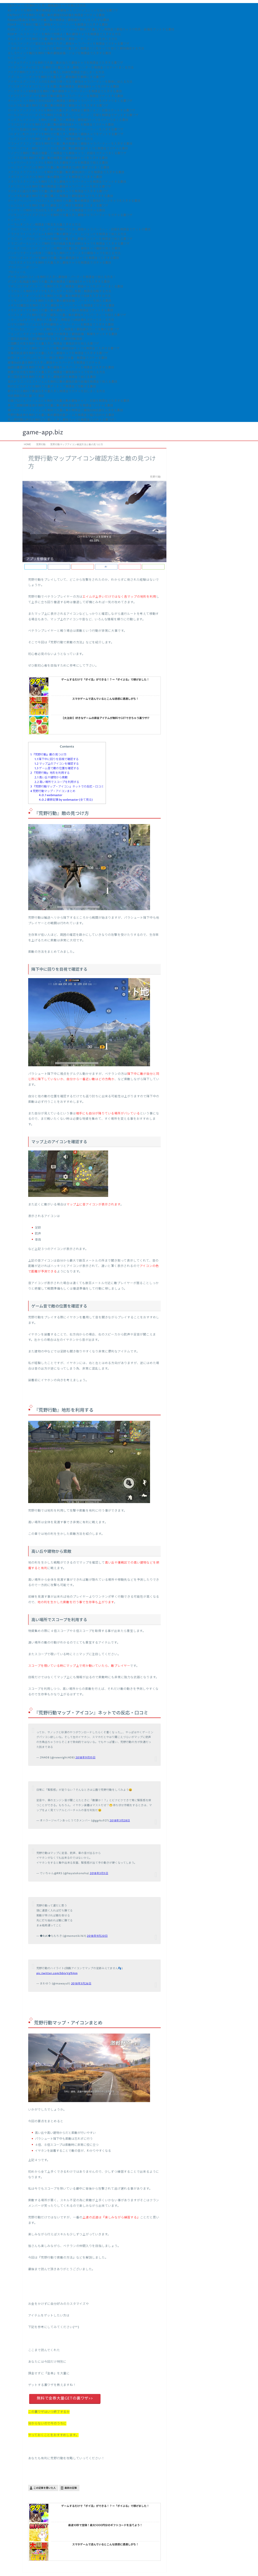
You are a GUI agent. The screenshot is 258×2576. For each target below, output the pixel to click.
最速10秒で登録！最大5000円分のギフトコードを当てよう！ (105, 2525)
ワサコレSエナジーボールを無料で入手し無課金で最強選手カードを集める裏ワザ (63, 329)
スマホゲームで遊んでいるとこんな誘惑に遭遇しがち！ (105, 699)
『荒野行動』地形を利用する (50, 773)
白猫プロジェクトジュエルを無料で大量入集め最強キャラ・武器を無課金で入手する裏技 (68, 401)
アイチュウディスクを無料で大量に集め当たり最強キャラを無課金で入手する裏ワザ (65, 63)
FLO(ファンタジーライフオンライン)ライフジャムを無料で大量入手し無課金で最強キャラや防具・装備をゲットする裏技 (91, 29)
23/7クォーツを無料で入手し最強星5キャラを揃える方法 (47, 6)
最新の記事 (71, 2488)
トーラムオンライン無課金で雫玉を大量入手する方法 (44, 225)
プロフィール (17, 272)
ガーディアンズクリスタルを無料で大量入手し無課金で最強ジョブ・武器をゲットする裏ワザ (71, 110)
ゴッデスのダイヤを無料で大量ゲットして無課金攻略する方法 (50, 139)
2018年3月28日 (119, 1821)
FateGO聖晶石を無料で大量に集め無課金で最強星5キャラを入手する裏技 (58, 20)
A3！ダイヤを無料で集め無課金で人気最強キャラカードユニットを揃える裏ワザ (63, 10)
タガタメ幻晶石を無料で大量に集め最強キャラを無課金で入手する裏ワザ (58, 191)
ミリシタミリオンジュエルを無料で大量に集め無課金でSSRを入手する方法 (59, 296)
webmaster (50, 795)
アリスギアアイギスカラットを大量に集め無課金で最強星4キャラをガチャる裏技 (63, 87)
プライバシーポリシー (23, 267)
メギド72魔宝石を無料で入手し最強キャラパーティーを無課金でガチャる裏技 (61, 306)
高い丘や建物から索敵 (51, 778)
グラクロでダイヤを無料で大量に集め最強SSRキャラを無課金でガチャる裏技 (61, 125)
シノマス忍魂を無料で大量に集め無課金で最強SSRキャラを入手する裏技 (58, 158)
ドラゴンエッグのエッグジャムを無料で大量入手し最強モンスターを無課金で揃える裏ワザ (70, 239)
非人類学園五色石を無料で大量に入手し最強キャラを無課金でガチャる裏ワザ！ (62, 420)
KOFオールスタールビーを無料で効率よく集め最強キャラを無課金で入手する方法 (64, 34)
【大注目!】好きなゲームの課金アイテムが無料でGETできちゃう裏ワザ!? (105, 718)
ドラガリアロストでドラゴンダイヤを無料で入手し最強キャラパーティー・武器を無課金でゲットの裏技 (79, 229)
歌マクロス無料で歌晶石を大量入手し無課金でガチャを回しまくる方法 (56, 391)
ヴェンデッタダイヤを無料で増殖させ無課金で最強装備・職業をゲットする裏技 (62, 334)
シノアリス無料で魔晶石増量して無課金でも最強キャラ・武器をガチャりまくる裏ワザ (67, 153)
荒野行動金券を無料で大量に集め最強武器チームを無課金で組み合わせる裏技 (61, 415)
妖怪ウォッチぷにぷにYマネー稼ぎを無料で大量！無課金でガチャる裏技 (57, 358)
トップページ (17, 220)
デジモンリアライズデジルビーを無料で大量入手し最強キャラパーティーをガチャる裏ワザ (70, 215)
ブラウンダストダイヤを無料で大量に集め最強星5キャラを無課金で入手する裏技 (63, 258)
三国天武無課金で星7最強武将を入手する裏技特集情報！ (46, 339)
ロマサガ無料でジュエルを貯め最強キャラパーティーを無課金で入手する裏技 (61, 325)
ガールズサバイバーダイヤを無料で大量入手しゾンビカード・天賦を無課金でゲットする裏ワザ (73, 115)
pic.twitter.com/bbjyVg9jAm (57, 1973)
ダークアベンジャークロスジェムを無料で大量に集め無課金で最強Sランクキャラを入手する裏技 (74, 201)
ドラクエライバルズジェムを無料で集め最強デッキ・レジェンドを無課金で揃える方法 (67, 234)
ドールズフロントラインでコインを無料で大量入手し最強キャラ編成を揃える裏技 (64, 248)
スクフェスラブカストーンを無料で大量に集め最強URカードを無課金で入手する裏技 (66, 172)
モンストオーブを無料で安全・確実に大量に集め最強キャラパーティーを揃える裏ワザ (67, 315)
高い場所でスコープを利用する (56, 782)
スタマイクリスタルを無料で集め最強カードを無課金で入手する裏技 (55, 177)
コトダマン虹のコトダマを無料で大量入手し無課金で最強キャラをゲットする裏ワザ (65, 134)
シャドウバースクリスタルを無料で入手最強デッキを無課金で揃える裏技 (58, 163)
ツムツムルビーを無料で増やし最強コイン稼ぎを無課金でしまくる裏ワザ (58, 206)
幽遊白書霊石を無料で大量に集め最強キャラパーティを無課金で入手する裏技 (61, 367)
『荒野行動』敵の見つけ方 (48, 755)
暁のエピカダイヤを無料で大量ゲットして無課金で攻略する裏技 (52, 386)
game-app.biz (42, 432)
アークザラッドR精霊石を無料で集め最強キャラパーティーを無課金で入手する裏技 (65, 91)
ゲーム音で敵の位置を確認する (56, 768)
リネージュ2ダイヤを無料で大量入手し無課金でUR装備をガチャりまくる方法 (61, 320)
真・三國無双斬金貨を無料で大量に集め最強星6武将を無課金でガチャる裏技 (60, 405)
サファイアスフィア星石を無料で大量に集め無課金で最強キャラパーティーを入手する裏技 (70, 144)
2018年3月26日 (81, 1984)
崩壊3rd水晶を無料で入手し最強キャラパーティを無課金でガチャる (54, 363)
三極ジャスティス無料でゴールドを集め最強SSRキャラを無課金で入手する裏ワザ (64, 348)
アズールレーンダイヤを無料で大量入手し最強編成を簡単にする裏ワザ (56, 77)
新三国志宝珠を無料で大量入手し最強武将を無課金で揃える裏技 (52, 377)
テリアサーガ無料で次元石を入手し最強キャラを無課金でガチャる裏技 (56, 210)
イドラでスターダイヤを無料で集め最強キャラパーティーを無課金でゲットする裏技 (65, 96)
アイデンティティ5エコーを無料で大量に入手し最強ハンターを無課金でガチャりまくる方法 (71, 67)
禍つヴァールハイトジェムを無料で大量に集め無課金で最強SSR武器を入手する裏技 (65, 410)
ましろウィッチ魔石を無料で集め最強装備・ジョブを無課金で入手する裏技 (59, 53)
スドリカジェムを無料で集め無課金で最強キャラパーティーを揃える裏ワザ (59, 187)
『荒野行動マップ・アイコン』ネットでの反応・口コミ (67, 787)
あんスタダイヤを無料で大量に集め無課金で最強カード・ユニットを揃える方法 (62, 39)
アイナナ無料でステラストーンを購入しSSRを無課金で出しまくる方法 (56, 72)
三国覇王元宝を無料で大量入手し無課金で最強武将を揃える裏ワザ (53, 344)
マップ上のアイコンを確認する (56, 764)
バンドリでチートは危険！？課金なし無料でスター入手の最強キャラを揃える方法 (64, 253)
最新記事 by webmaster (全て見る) (66, 800)
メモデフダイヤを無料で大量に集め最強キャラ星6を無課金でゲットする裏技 (60, 310)
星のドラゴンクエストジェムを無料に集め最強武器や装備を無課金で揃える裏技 (62, 382)
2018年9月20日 (97, 1936)
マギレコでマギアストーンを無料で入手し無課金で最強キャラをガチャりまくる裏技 (65, 286)
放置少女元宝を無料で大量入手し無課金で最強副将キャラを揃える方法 (56, 372)
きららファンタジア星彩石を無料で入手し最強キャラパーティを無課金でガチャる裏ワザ (68, 44)
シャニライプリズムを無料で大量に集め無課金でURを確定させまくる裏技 (58, 167)
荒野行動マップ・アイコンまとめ (52, 791)
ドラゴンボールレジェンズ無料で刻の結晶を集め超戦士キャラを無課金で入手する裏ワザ (68, 244)
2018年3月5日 (99, 1873)
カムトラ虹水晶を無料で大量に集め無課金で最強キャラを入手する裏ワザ (58, 106)
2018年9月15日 (85, 1758)
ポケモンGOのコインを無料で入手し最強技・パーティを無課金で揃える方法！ (62, 277)
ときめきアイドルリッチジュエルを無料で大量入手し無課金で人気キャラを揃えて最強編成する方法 (76, 48)
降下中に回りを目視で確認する (56, 759)
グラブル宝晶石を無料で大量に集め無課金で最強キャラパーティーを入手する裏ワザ (65, 129)
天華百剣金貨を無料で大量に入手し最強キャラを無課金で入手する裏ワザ (58, 353)
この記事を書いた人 (45, 2488)
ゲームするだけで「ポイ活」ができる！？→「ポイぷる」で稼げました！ (105, 679)
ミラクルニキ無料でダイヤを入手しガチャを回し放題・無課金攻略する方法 (59, 291)
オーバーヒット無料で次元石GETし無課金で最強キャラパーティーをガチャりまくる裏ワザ (70, 101)
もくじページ (17, 58)
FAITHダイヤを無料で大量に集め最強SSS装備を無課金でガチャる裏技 (56, 15)
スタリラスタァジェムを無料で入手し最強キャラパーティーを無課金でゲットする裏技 (67, 182)
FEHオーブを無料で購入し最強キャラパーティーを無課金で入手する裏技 (58, 25)
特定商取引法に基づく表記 (26, 396)
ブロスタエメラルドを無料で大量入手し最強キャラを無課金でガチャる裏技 (59, 263)
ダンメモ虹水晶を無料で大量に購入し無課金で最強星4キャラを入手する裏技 (60, 196)
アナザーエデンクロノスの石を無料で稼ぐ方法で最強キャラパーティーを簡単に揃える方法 (70, 82)
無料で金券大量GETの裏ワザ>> (65, 2398)
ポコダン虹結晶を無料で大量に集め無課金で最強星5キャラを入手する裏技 (59, 282)
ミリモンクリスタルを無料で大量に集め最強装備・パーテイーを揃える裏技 (59, 301)
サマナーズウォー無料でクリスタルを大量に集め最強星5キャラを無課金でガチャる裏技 (68, 148)
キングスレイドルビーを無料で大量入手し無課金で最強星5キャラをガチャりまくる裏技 (68, 120)
